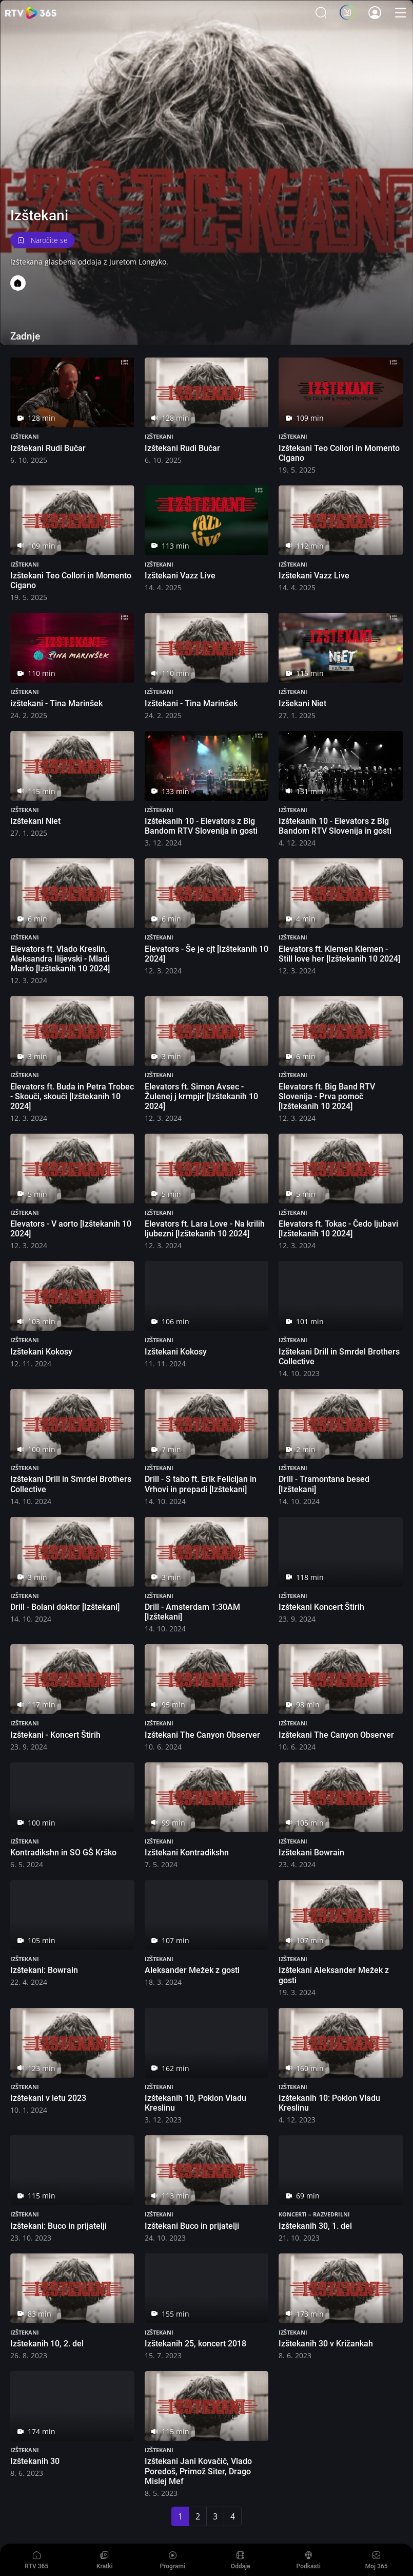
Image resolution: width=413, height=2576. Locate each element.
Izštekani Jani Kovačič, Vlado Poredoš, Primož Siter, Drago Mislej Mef (198, 2471)
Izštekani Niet (35, 821)
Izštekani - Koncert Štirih (55, 1735)
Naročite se (42, 240)
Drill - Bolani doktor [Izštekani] (65, 1607)
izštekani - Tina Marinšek (56, 703)
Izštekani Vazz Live (180, 575)
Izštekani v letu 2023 (48, 2098)
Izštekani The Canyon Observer (202, 1735)
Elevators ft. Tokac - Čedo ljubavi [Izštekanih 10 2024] (338, 1228)
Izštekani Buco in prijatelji (192, 2226)
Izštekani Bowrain (311, 1852)
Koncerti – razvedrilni (314, 2214)
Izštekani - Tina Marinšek (191, 703)
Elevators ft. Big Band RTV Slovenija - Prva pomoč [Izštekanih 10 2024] (327, 1096)
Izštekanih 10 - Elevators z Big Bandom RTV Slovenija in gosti (201, 826)
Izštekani (24, 436)
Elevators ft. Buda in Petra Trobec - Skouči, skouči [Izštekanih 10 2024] (72, 1096)
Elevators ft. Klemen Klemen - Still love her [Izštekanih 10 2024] (339, 954)
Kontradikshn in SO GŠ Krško (63, 1852)
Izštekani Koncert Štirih (321, 1607)
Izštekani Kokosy (41, 1352)
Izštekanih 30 (35, 2461)
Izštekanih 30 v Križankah (326, 2343)
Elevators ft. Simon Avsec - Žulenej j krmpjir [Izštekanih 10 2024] (201, 1096)
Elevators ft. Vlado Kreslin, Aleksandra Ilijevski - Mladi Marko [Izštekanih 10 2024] (60, 958)
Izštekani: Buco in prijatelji (58, 2226)
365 (30, 13)
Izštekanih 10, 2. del (47, 2343)
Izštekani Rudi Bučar (48, 448)
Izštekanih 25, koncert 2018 (195, 2343)
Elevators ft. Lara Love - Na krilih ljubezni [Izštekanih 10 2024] (205, 1228)
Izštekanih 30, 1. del (315, 2226)
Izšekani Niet (302, 703)
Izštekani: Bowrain (44, 1970)
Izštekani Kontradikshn (187, 1852)
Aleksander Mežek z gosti (192, 1970)
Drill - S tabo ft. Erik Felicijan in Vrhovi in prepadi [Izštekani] (201, 1484)
